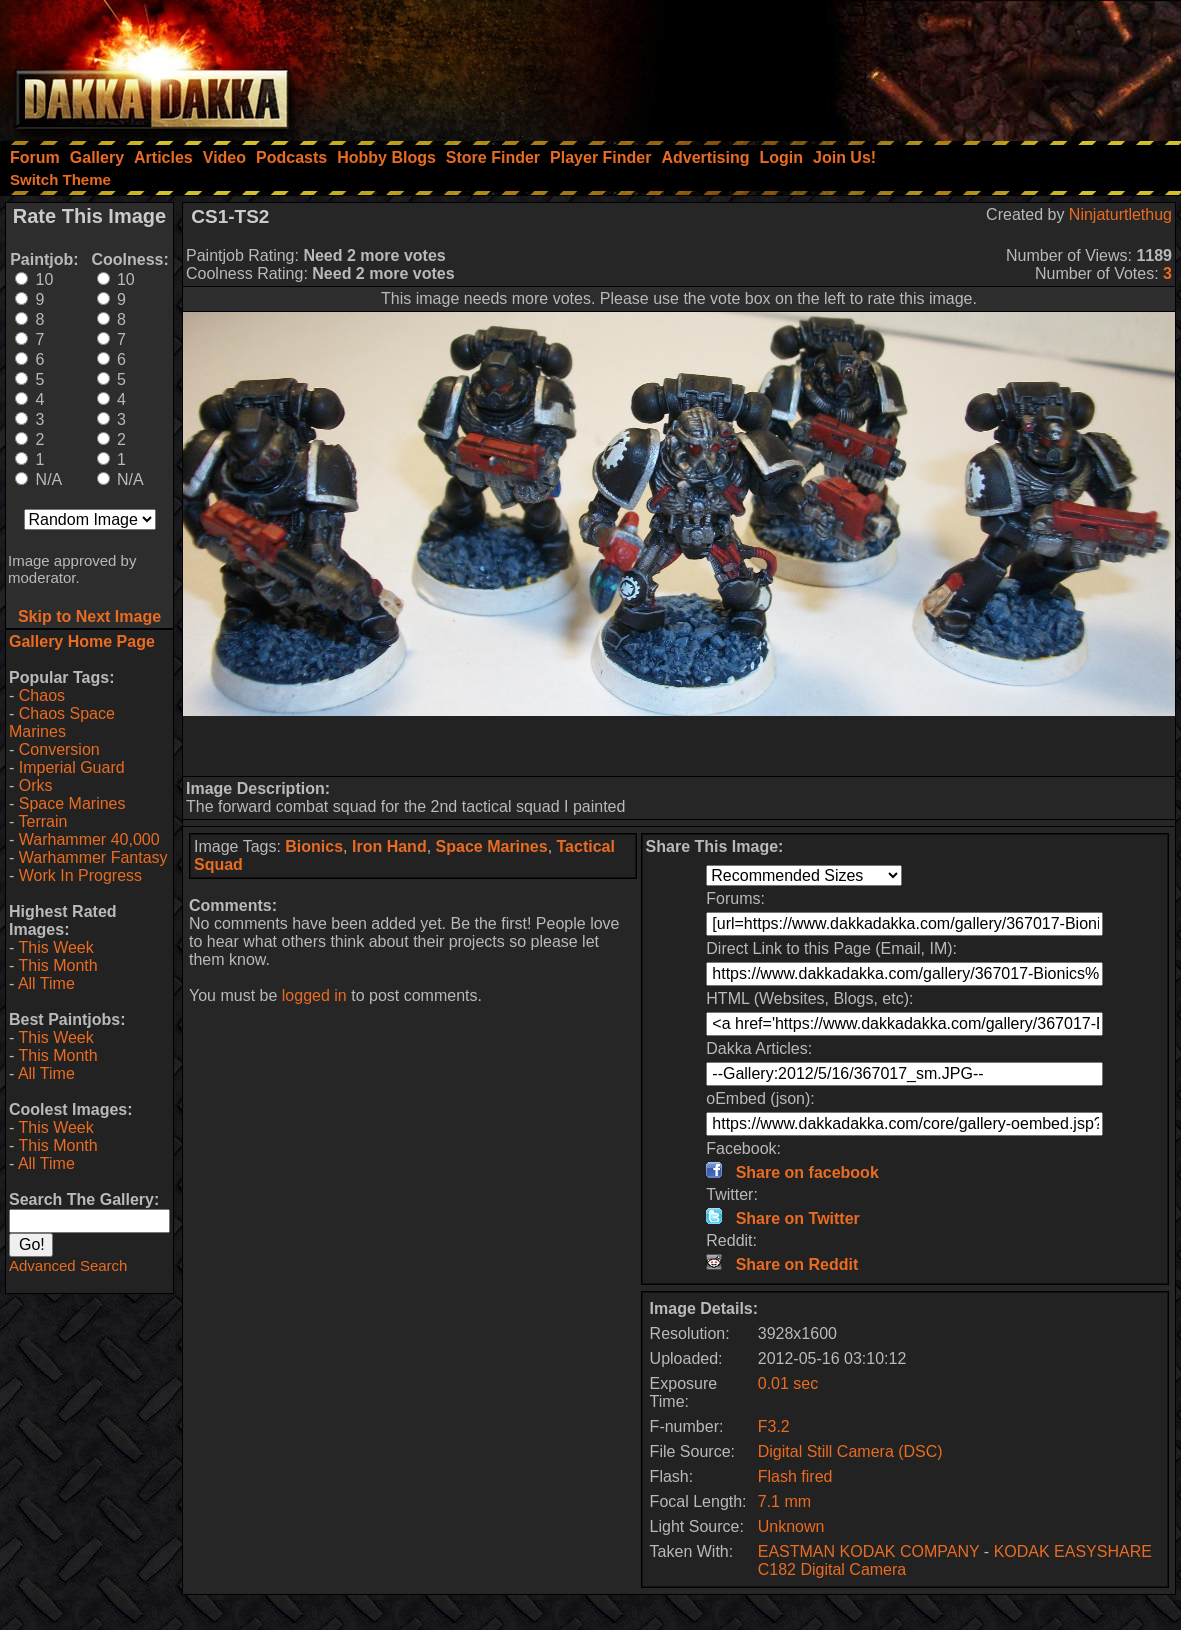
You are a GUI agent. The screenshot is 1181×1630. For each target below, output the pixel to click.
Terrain (42, 821)
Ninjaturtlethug (1120, 214)
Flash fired (795, 1476)
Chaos (42, 695)
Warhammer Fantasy (93, 857)
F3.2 (774, 1426)
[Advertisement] (912, 65)
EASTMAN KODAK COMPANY (869, 1551)
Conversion (59, 749)
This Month (57, 965)
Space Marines (72, 803)
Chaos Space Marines (62, 722)
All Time (46, 983)
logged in (314, 995)
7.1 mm (784, 1501)
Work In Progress (80, 875)
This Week (55, 947)
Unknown (791, 1526)
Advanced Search (68, 1265)
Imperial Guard (72, 767)
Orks (36, 785)
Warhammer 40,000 (89, 839)
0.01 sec (788, 1383)
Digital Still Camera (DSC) (850, 1451)
